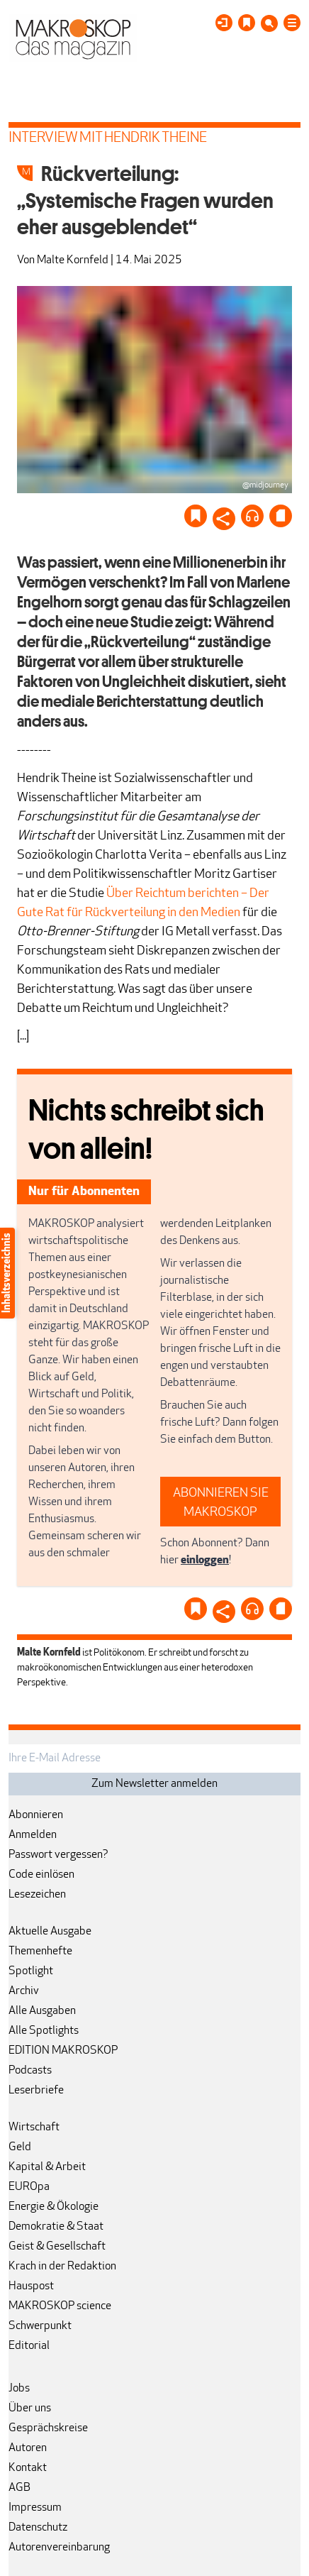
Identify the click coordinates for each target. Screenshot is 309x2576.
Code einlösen (41, 1875)
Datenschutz (38, 2527)
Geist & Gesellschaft (57, 2246)
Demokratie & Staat (56, 2227)
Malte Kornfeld (72, 260)
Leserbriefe (36, 2090)
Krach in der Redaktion (62, 2266)
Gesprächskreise (48, 2428)
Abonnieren (36, 1815)
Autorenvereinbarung (59, 2547)
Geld (20, 2147)
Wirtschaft (34, 2127)
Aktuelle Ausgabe (50, 1931)
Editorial (29, 2346)
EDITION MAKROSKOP (63, 2051)
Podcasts (30, 2070)
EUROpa (29, 2187)
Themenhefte (40, 1951)
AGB (19, 2488)
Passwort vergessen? (58, 1855)
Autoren (28, 2448)
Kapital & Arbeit (47, 2167)
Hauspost (31, 2286)
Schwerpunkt (40, 2326)
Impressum (35, 2508)
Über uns (30, 2408)
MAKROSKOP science (60, 2306)
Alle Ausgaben (42, 2011)
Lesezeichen (37, 1894)
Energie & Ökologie (54, 2207)
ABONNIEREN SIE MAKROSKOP (221, 1503)
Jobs (19, 2388)
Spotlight (31, 1971)
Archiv (24, 1991)
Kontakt (28, 2468)
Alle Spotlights (44, 2031)
